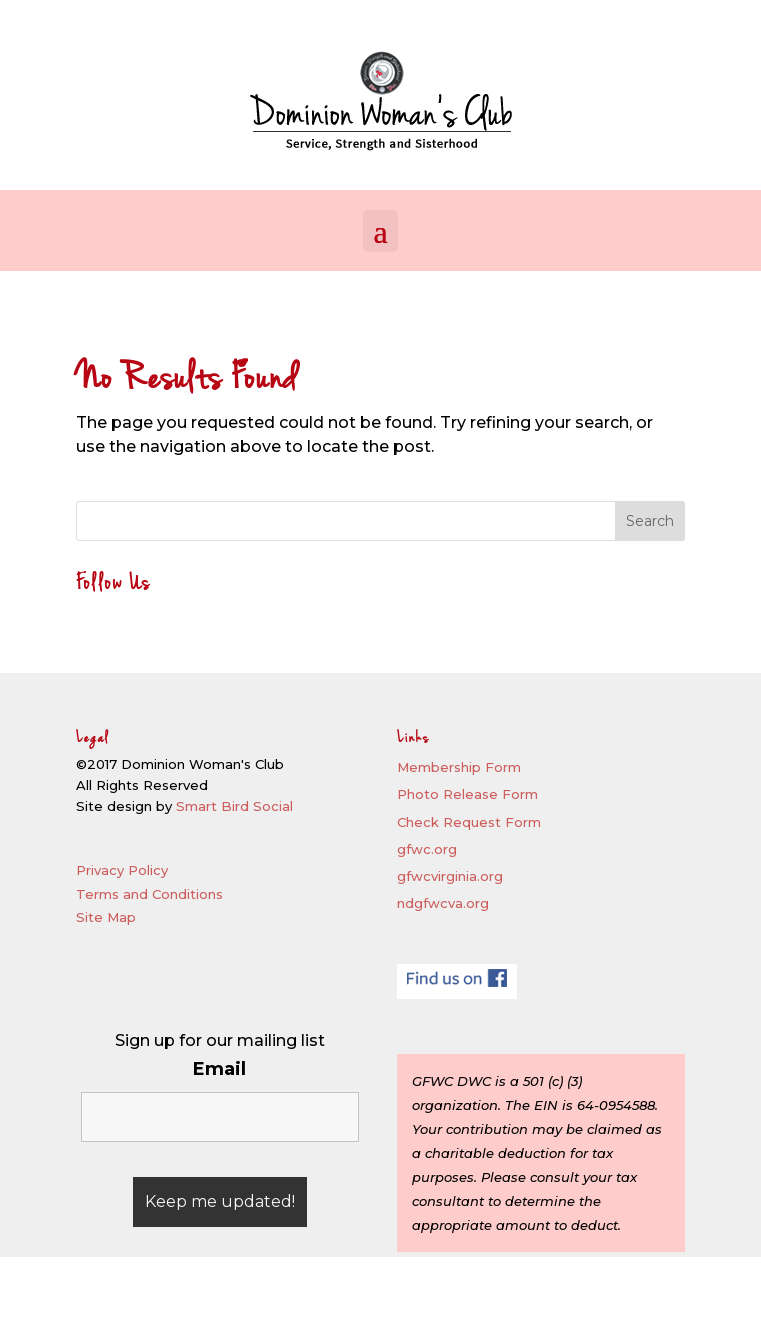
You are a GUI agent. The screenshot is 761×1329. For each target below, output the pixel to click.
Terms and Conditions (149, 894)
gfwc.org (427, 849)
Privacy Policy (122, 870)
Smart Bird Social (234, 806)
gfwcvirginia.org (450, 876)
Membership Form (459, 767)
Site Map (106, 917)
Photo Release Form (467, 794)
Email (219, 1069)
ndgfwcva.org (443, 903)
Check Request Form (469, 822)
